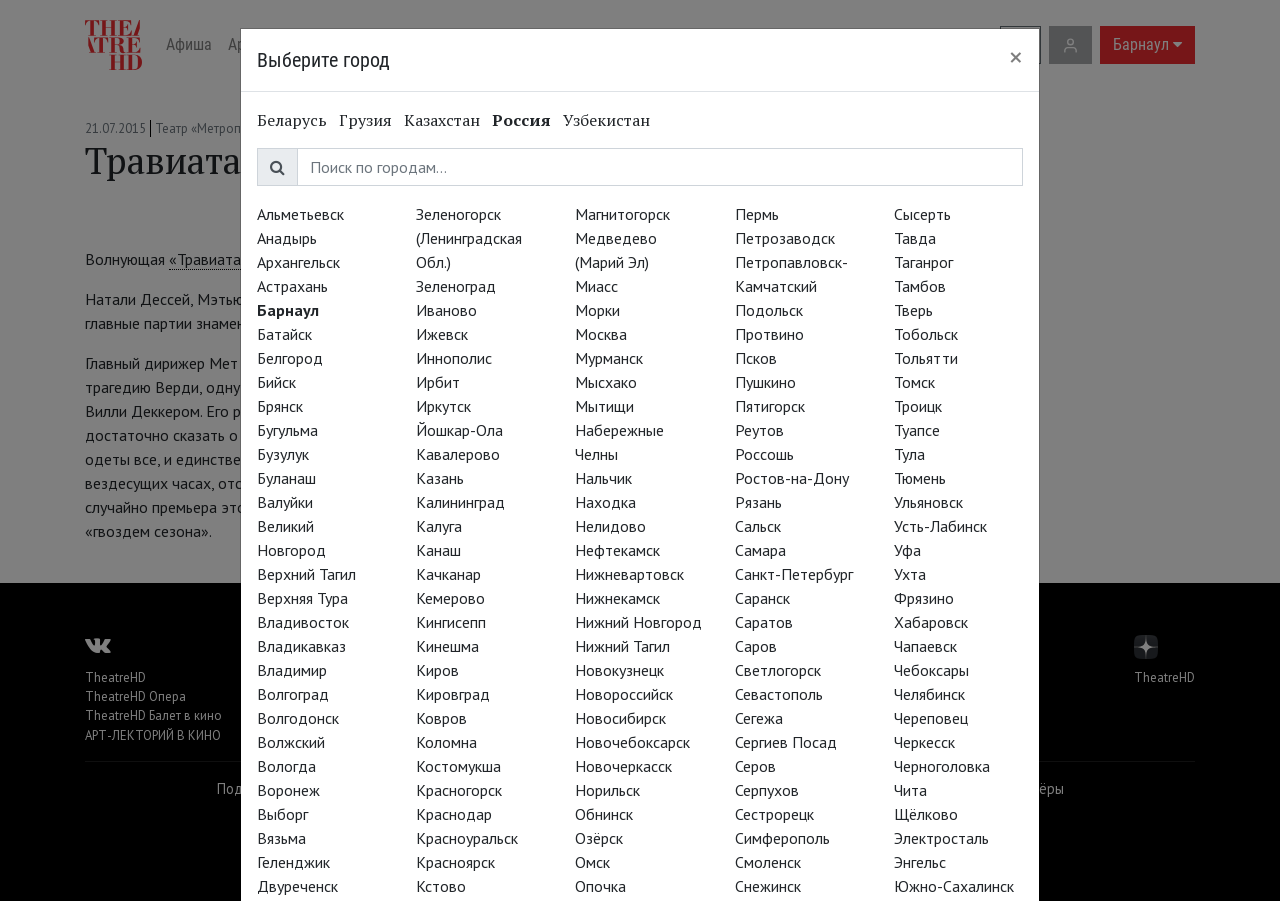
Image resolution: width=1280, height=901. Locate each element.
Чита (910, 790)
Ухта (910, 574)
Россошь (764, 454)
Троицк (918, 406)
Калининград (460, 502)
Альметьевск (300, 214)
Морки (597, 310)
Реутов (759, 430)
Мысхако (606, 382)
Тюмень (920, 478)
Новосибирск (620, 718)
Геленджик (293, 862)
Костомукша (458, 766)
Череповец (931, 718)
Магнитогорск (622, 214)
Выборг (282, 814)
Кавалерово (458, 454)
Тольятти (926, 358)
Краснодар (454, 814)
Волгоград (293, 694)
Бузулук (283, 454)
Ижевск (442, 334)
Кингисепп (451, 622)
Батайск (284, 334)
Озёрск (599, 838)
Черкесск (924, 742)
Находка (605, 502)
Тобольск (926, 334)
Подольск (769, 310)
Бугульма (287, 430)
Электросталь (941, 838)
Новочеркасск (623, 766)
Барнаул (288, 310)
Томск (914, 382)
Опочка (600, 886)
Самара (760, 550)
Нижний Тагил (622, 646)
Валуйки (285, 502)
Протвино (769, 334)
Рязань (758, 502)
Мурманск (609, 358)
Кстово (441, 886)
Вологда (286, 766)
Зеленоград (456, 286)
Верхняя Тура (302, 598)
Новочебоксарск (632, 742)
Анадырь (287, 238)
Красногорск (459, 790)
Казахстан (442, 120)
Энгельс (920, 862)
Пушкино (765, 382)
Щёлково (926, 814)
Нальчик (603, 478)
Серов (755, 766)
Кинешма (447, 646)
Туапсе (917, 430)
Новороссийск (624, 694)
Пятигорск (770, 406)
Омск (592, 862)
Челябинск (929, 694)
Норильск (607, 790)
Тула (909, 454)
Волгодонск (298, 718)
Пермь (757, 214)
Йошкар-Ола (459, 430)
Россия (521, 120)
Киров (437, 670)
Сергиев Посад (786, 742)
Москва (601, 334)
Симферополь (782, 838)
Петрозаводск (785, 238)
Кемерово (450, 598)
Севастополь (779, 694)
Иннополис (454, 358)
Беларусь (292, 120)
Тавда (915, 238)
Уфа (907, 550)
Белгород (290, 358)
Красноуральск (467, 838)
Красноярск (455, 862)
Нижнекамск (617, 598)
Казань (440, 478)
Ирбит (438, 382)
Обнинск (604, 814)
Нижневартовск (629, 574)
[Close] (1016, 57)
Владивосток (303, 622)
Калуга (439, 526)
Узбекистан (606, 120)
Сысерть (922, 214)
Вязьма (281, 838)
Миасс (596, 286)
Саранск (762, 598)
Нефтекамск (617, 550)
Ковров (441, 718)
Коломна (446, 742)
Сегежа (759, 718)
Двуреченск (297, 886)
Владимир (292, 670)
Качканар (448, 574)
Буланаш (286, 478)
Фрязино (924, 598)
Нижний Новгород (638, 622)
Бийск (276, 382)
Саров (756, 646)
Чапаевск (925, 646)
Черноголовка (942, 766)
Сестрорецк (774, 814)
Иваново (446, 310)
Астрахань (292, 286)
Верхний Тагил (306, 574)
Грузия (365, 120)
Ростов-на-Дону (792, 478)
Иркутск (443, 406)
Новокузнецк (619, 670)
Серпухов (767, 790)
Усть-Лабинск (940, 526)
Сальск (758, 526)
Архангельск (298, 262)
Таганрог (923, 262)
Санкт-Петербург (794, 574)
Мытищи (604, 406)
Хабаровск (931, 622)
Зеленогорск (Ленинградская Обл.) (469, 238)
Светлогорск (778, 670)
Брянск (280, 406)
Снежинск (768, 886)
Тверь (913, 310)
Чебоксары (931, 670)
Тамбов (920, 286)
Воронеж (288, 790)
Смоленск (768, 862)
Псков (756, 358)
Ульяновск (928, 502)
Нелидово (610, 526)
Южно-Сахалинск (954, 886)
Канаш (438, 550)
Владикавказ (301, 646)
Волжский (291, 742)
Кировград (453, 694)
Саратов (764, 622)
